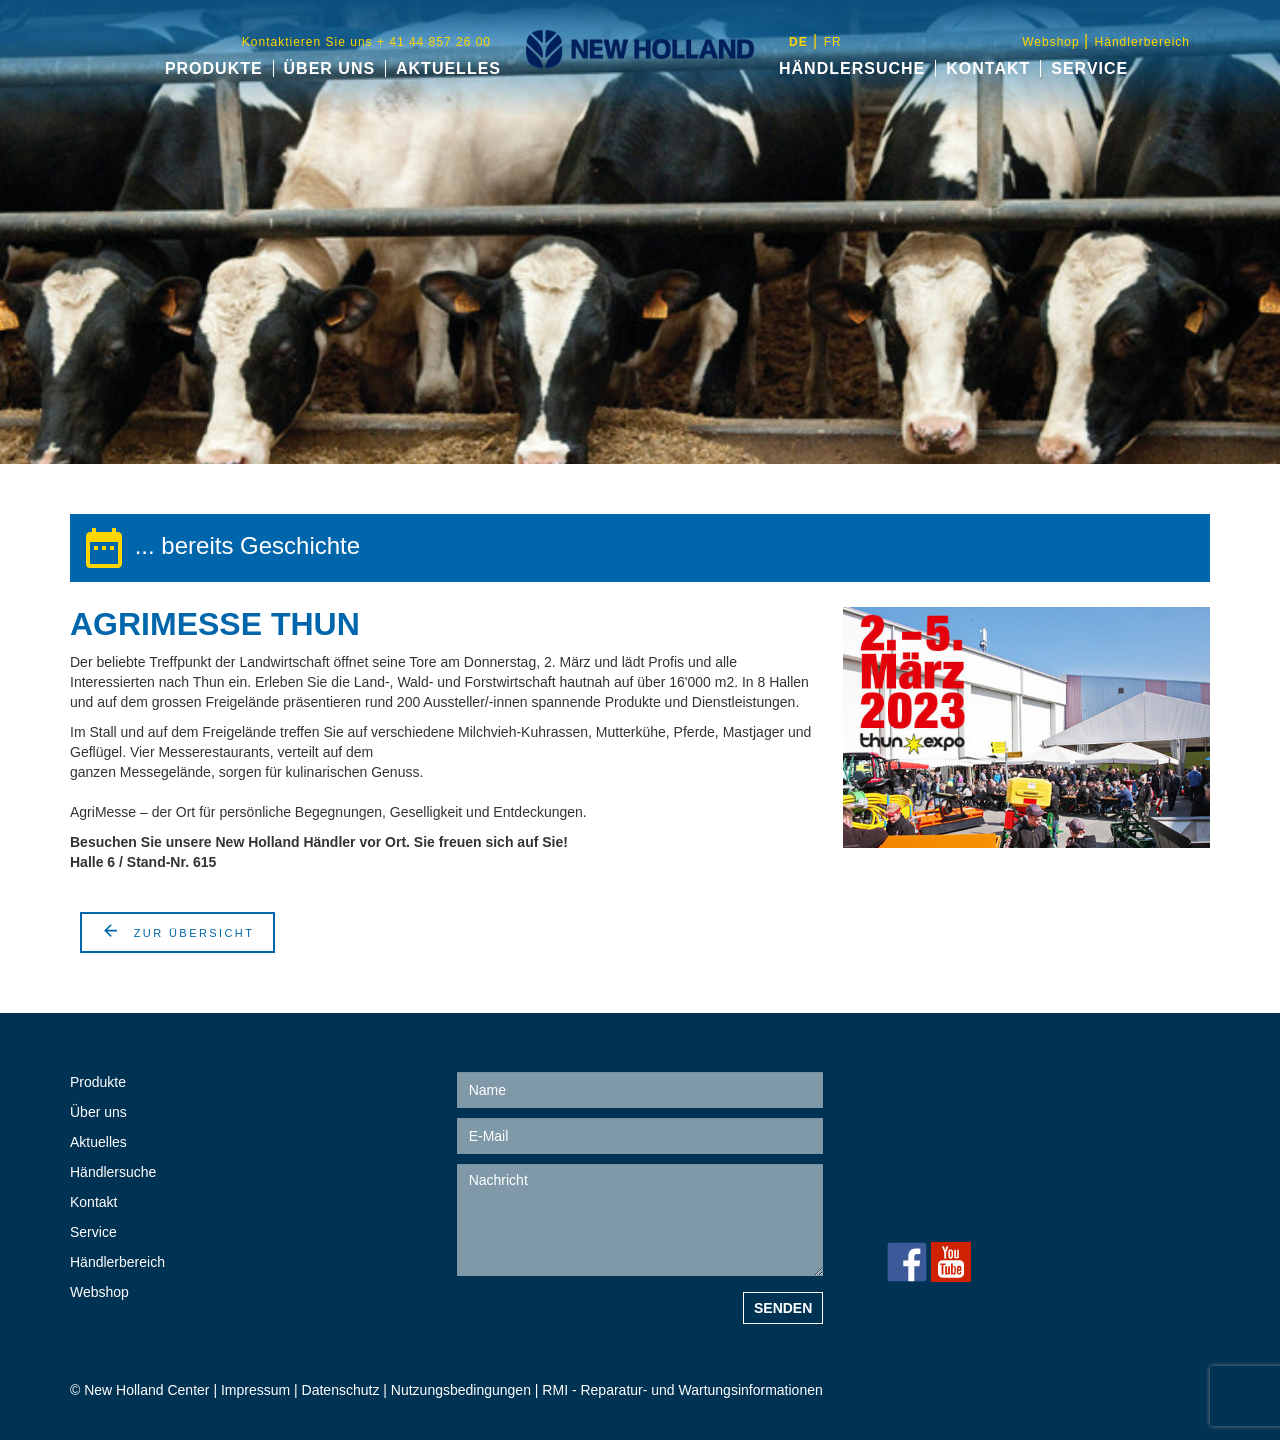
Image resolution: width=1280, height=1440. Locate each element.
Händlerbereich (1142, 42)
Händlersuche (852, 68)
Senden (783, 1308)
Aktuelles (448, 68)
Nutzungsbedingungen (463, 1390)
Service (1089, 68)
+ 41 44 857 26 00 (969, 1182)
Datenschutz (341, 1390)
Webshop (1053, 42)
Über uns (330, 68)
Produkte (214, 68)
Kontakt (988, 68)
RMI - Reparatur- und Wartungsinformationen (682, 1390)
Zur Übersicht (177, 930)
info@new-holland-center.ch (1020, 1222)
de (798, 42)
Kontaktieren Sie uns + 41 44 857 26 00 (366, 42)
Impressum (255, 1390)
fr (833, 42)
